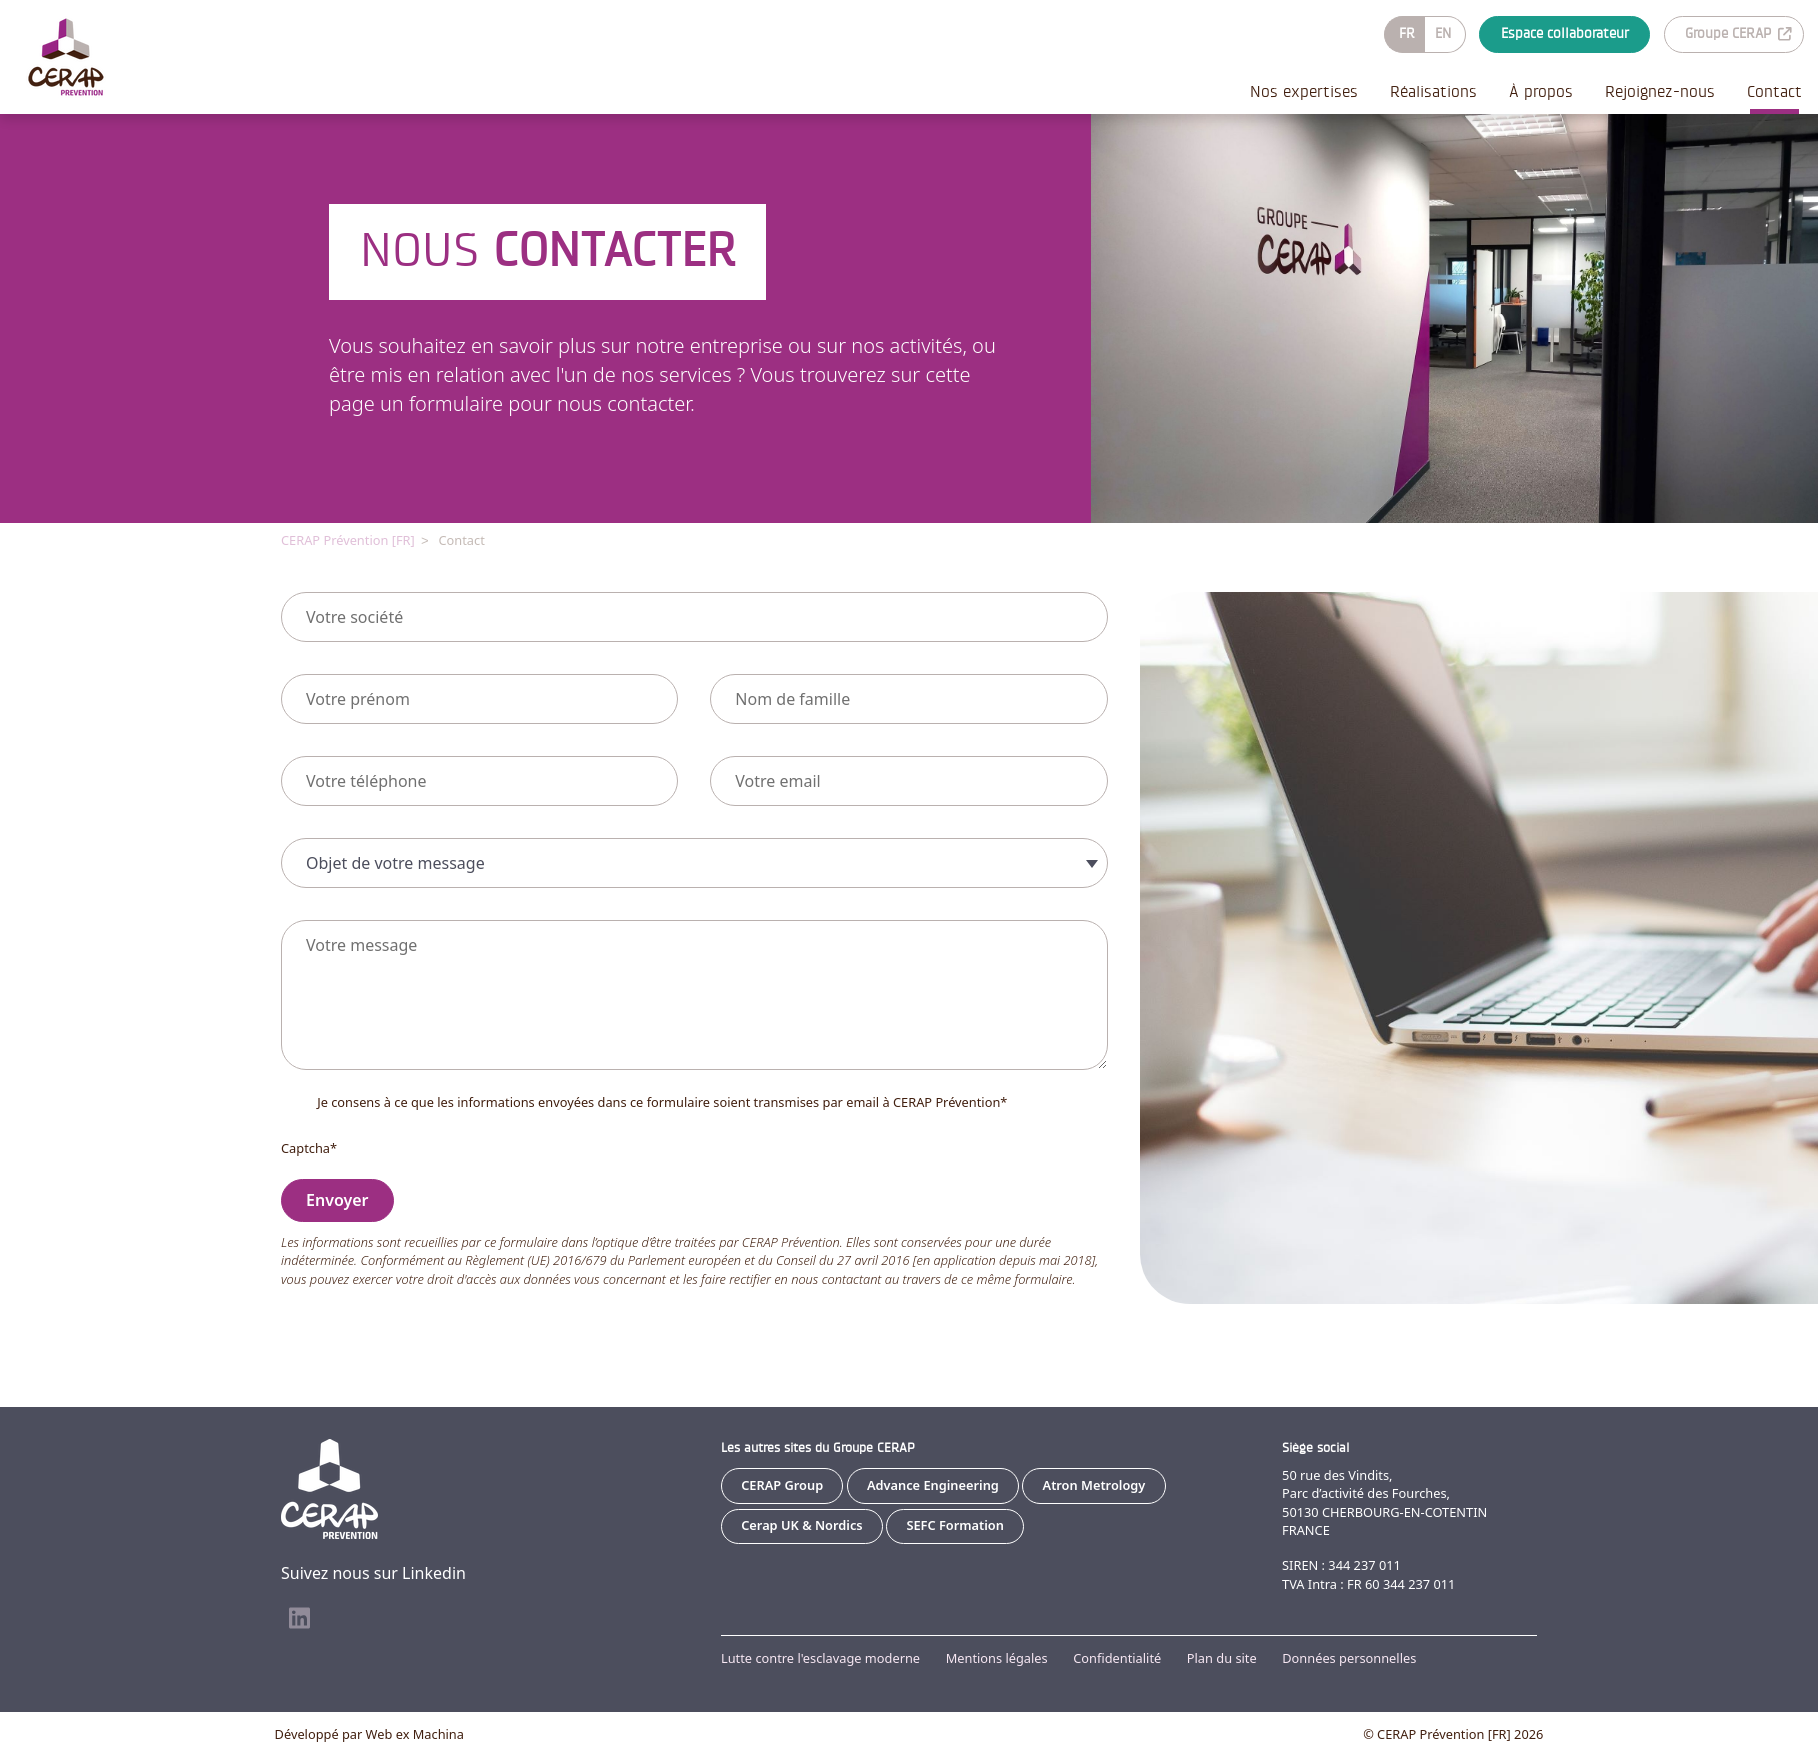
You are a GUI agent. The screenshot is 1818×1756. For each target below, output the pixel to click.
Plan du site (1222, 1658)
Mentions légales (997, 1658)
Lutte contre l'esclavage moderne (820, 1658)
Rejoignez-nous (1660, 91)
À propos (1541, 91)
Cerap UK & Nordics (801, 1525)
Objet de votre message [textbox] (395, 862)
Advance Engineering (933, 1485)
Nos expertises (1304, 91)
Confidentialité (1117, 1658)
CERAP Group (782, 1485)
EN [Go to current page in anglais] (1443, 33)
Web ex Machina (415, 1734)
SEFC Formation (955, 1525)
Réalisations (1433, 91)
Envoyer (337, 1199)
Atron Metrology (1094, 1485)
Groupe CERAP (1738, 33)
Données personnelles (1349, 1658)
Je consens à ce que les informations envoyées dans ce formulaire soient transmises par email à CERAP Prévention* (662, 1101)
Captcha (309, 1147)
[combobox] (694, 862)
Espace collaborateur (1565, 33)
